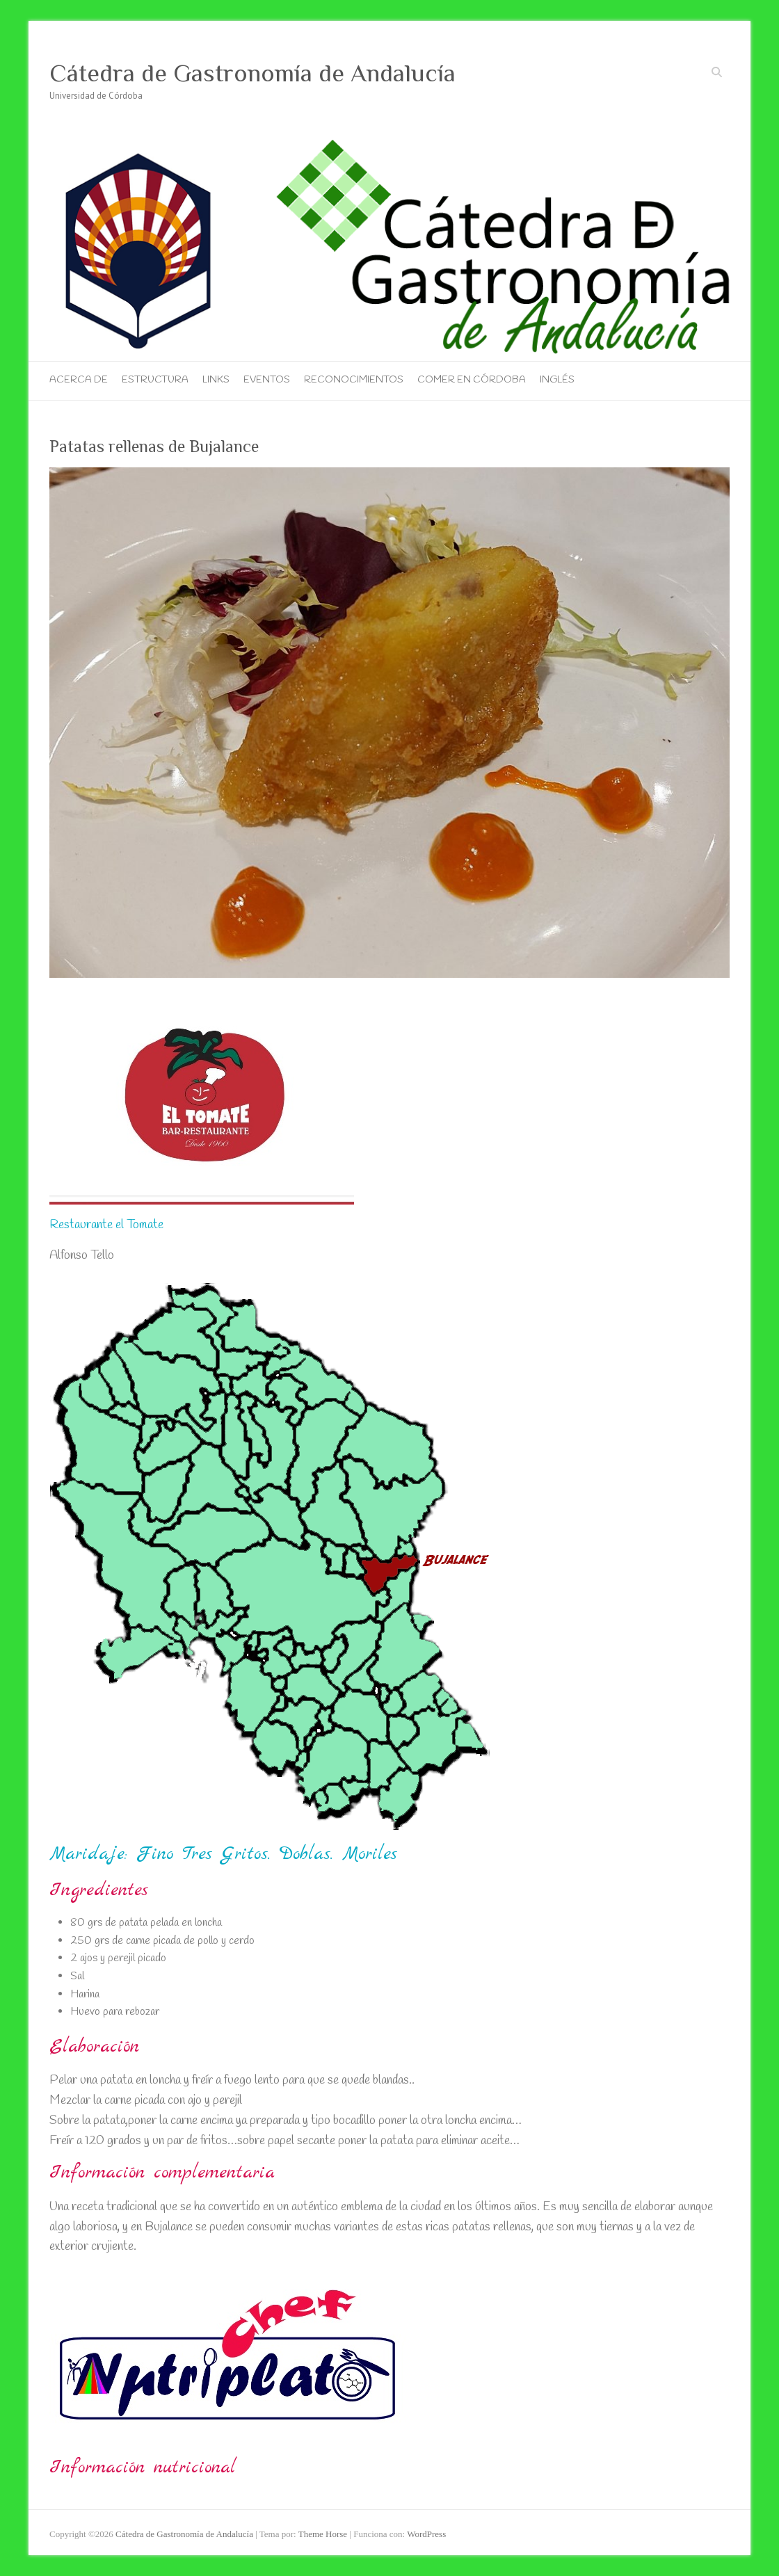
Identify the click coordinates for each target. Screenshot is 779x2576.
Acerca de (78, 380)
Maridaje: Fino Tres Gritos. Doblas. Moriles (223, 1854)
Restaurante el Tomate (106, 1224)
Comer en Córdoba (471, 380)
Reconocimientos (353, 380)
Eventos (266, 380)
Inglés (557, 380)
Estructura (155, 380)
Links (216, 380)
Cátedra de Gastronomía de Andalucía (252, 73)
